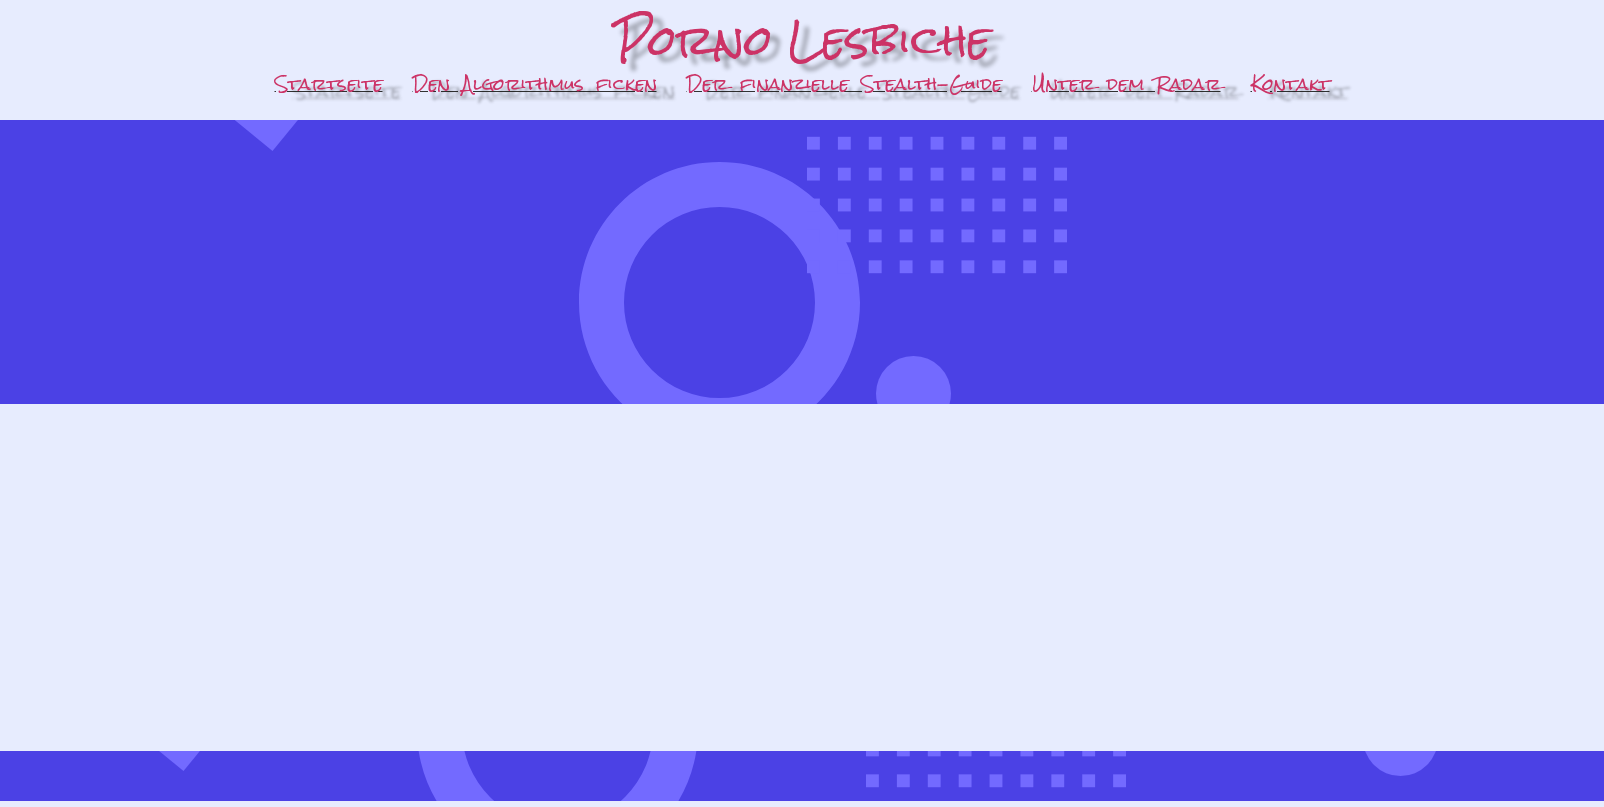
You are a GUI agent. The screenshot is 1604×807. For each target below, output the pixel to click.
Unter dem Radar (1126, 83)
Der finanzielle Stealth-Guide (844, 83)
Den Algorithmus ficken (535, 83)
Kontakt (1290, 83)
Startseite (329, 83)
